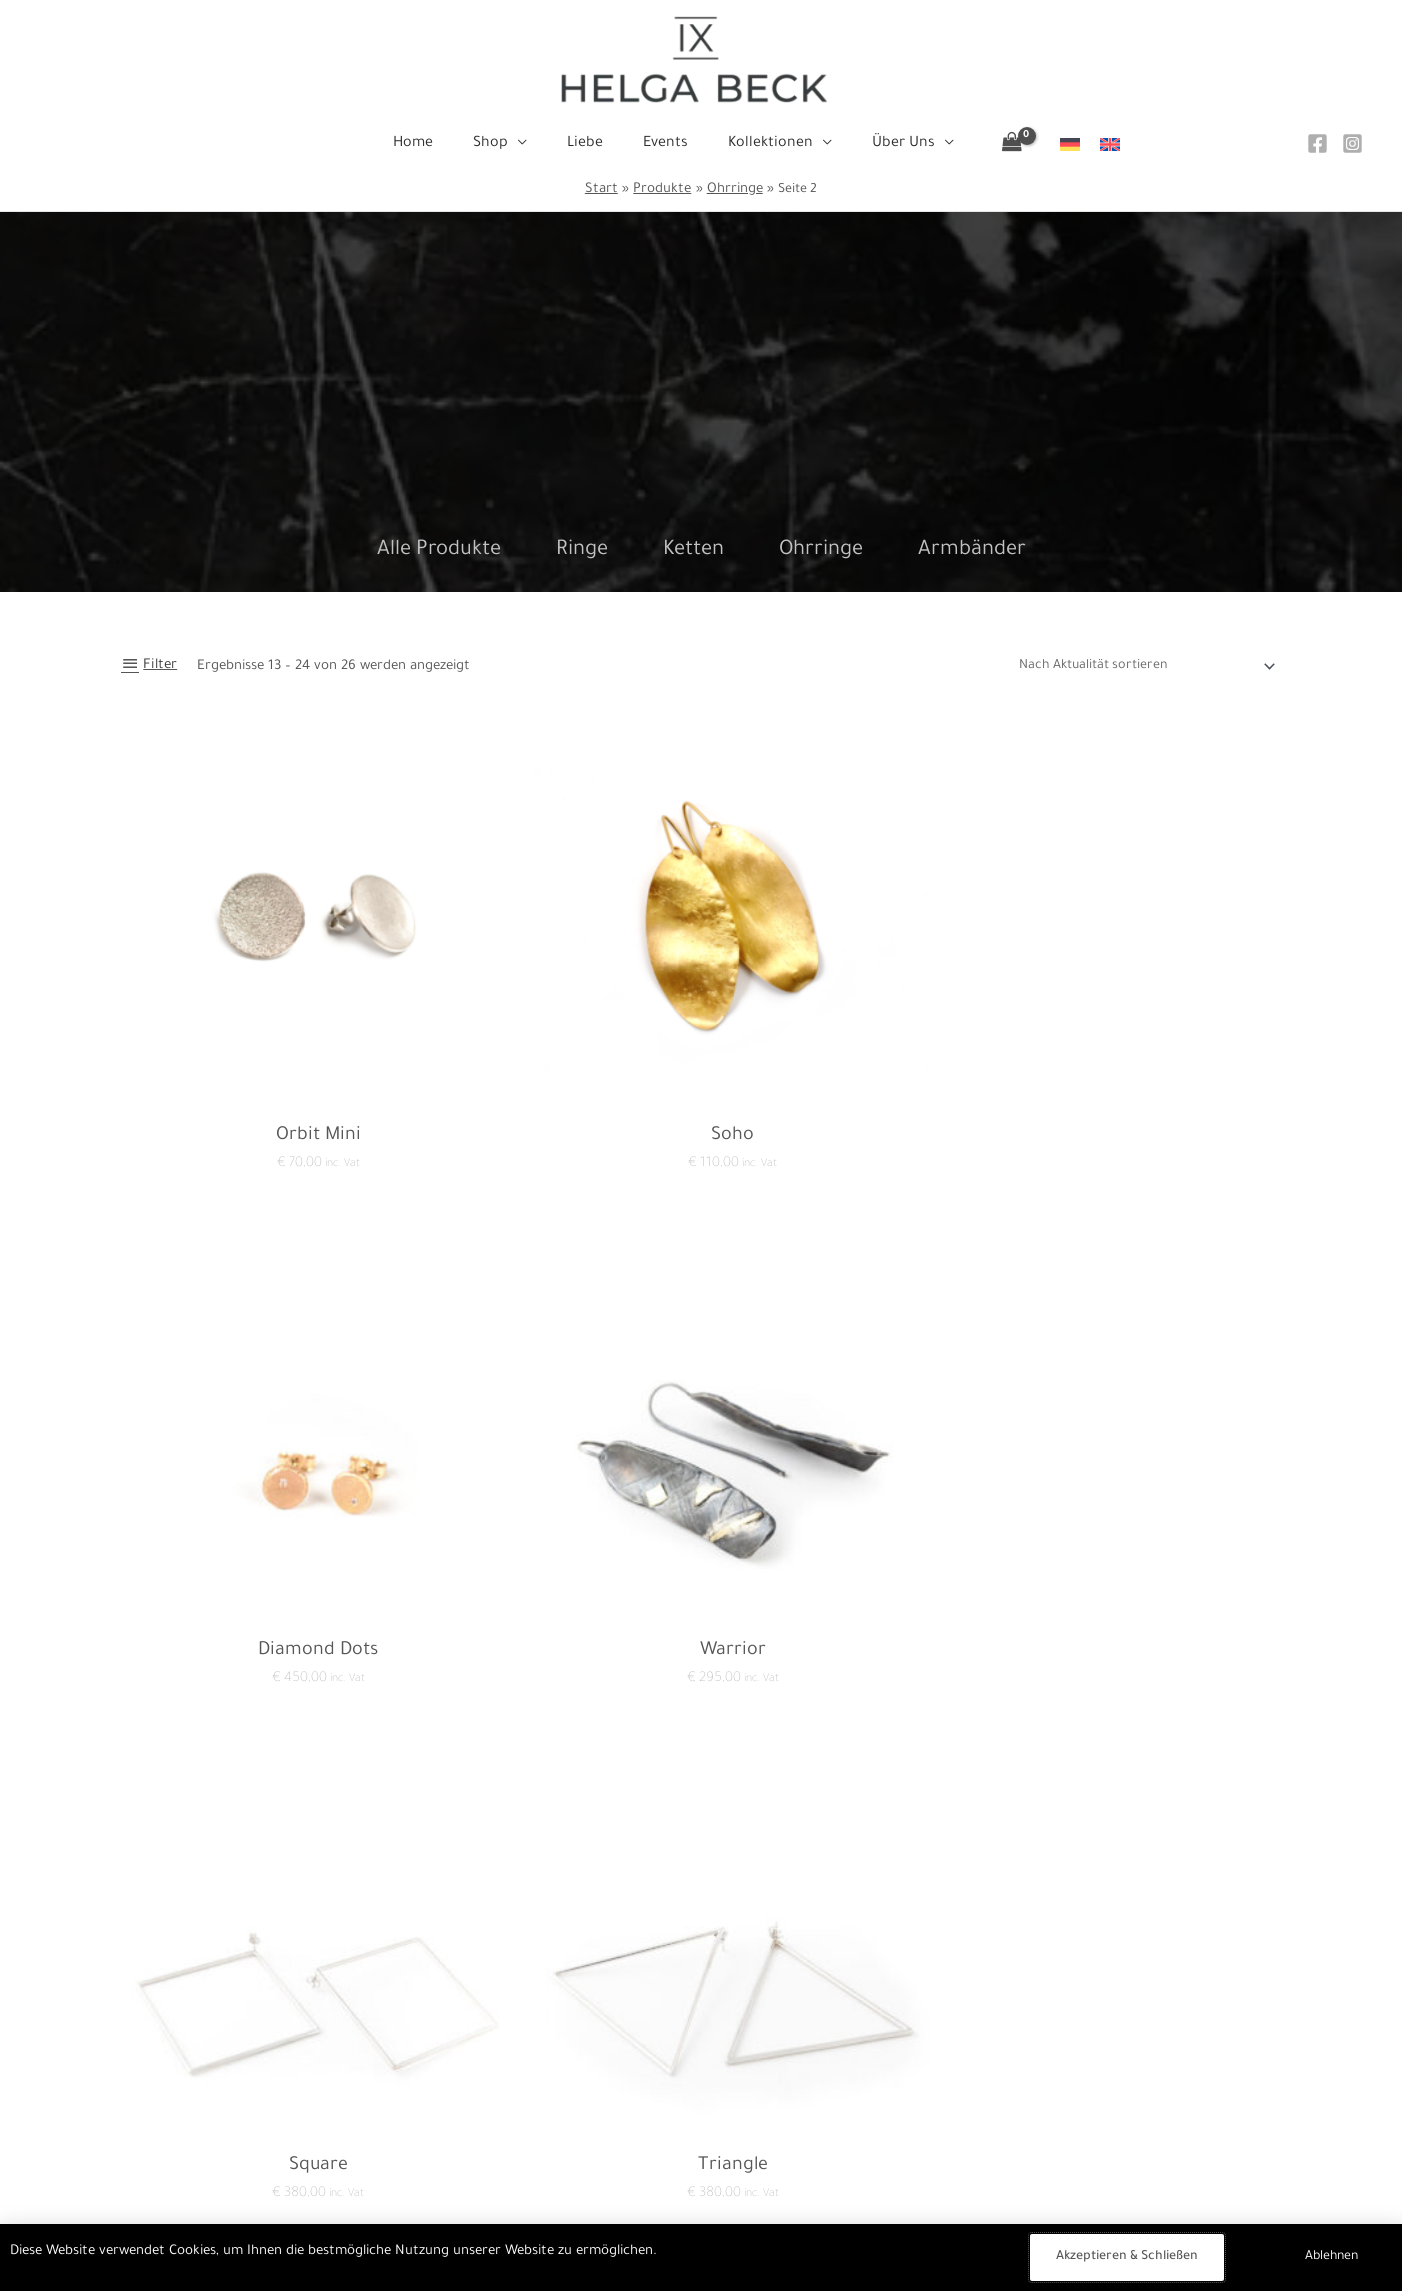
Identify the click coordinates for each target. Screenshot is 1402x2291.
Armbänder (972, 551)
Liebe (701, 2140)
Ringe (582, 551)
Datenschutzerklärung (420, 2112)
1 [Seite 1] (186, 1953)
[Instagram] (1352, 143)
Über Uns (701, 2223)
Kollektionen (701, 2196)
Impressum (385, 2140)
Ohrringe (821, 551)
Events (701, 2168)
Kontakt (376, 2084)
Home (700, 2084)
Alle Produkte (439, 551)
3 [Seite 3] (275, 1953)
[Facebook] (1317, 143)
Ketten (693, 551)
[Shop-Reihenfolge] (1138, 667)
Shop (701, 2112)
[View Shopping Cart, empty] (988, 145)
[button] (529, 144)
